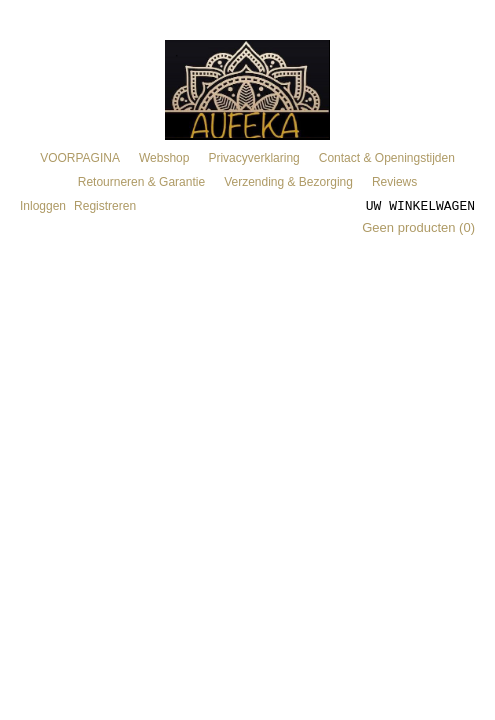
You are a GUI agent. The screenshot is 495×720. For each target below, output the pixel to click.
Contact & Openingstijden (387, 158)
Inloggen (43, 206)
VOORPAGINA (80, 158)
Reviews (394, 182)
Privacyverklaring (253, 158)
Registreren (105, 206)
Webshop (164, 158)
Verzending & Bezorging (288, 182)
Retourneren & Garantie (141, 182)
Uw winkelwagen (420, 205)
